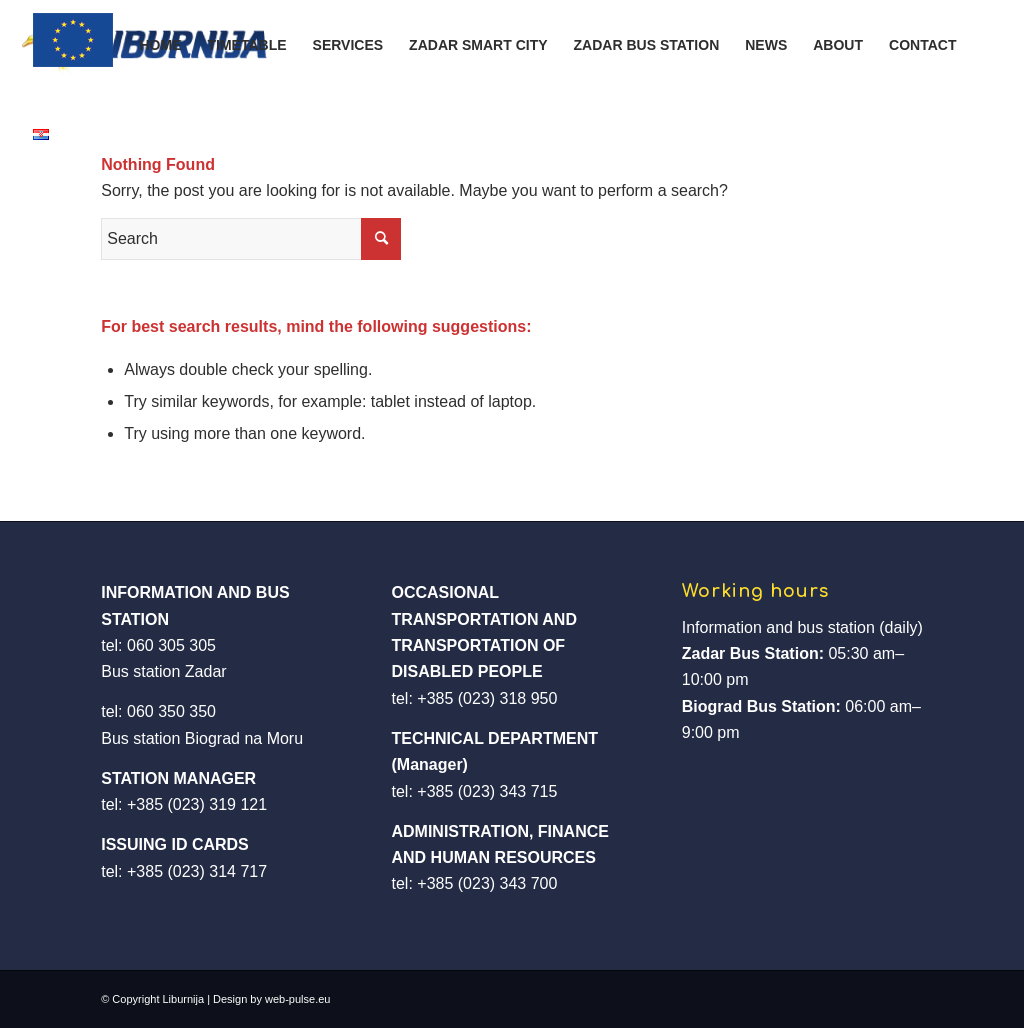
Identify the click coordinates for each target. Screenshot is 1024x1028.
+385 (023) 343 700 (487, 883)
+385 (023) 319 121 (197, 804)
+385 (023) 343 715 (487, 791)
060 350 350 (171, 711)
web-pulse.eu (297, 999)
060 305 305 (171, 645)
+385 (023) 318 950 (487, 698)
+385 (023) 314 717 (197, 871)
